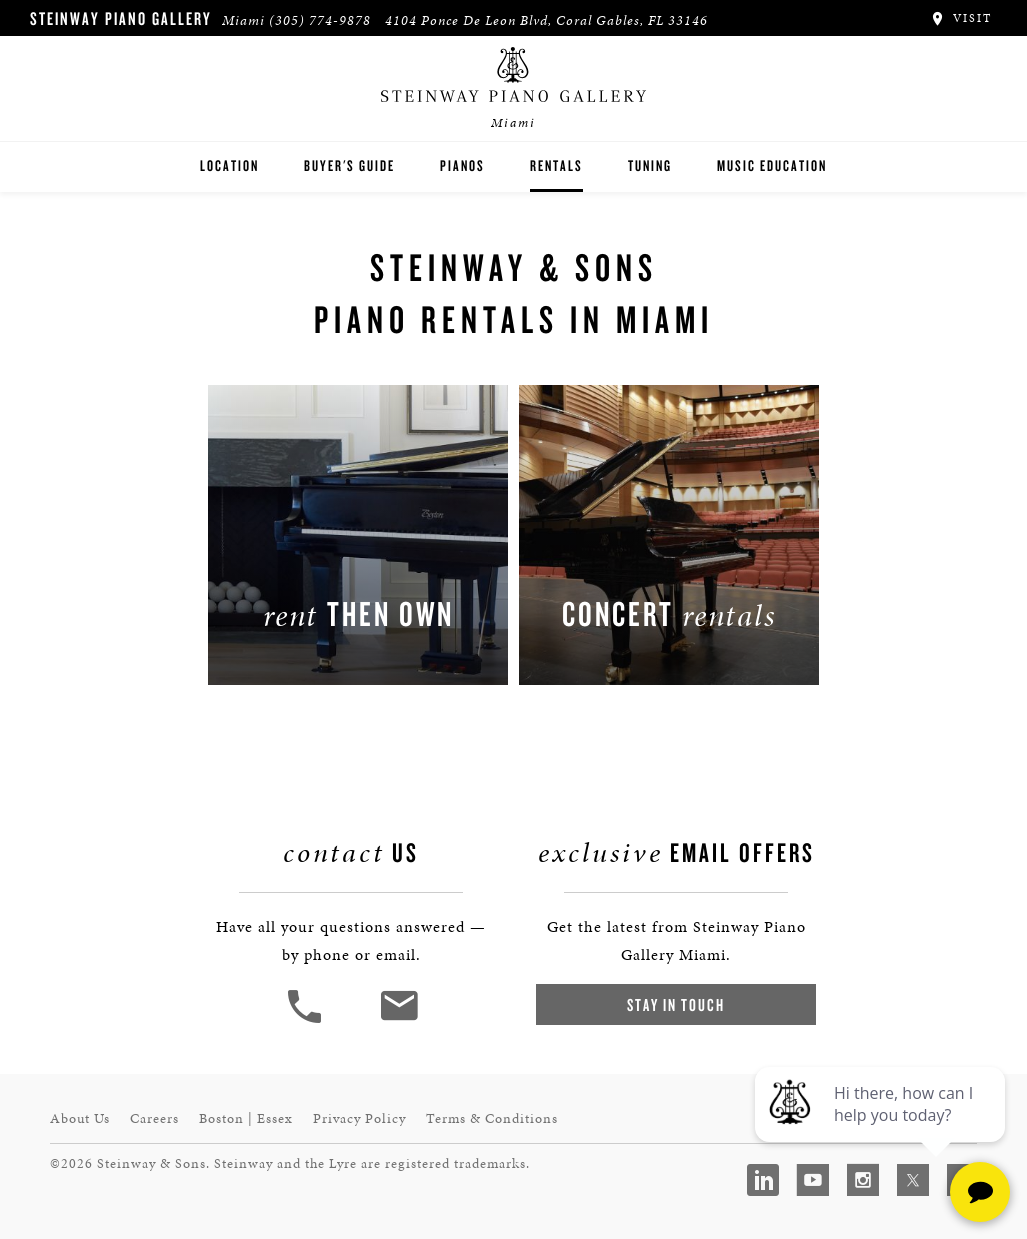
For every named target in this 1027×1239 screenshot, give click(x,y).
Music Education (772, 165)
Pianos (462, 165)
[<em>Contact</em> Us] (398, 1020)
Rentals (556, 165)
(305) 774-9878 (320, 20)
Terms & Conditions (492, 1118)
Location (229, 165)
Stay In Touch (676, 1004)
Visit (960, 18)
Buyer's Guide (349, 165)
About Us (80, 1118)
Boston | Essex (246, 1118)
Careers (154, 1118)
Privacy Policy (359, 1118)
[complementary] (882, 1129)
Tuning (650, 165)
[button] (307, 1020)
